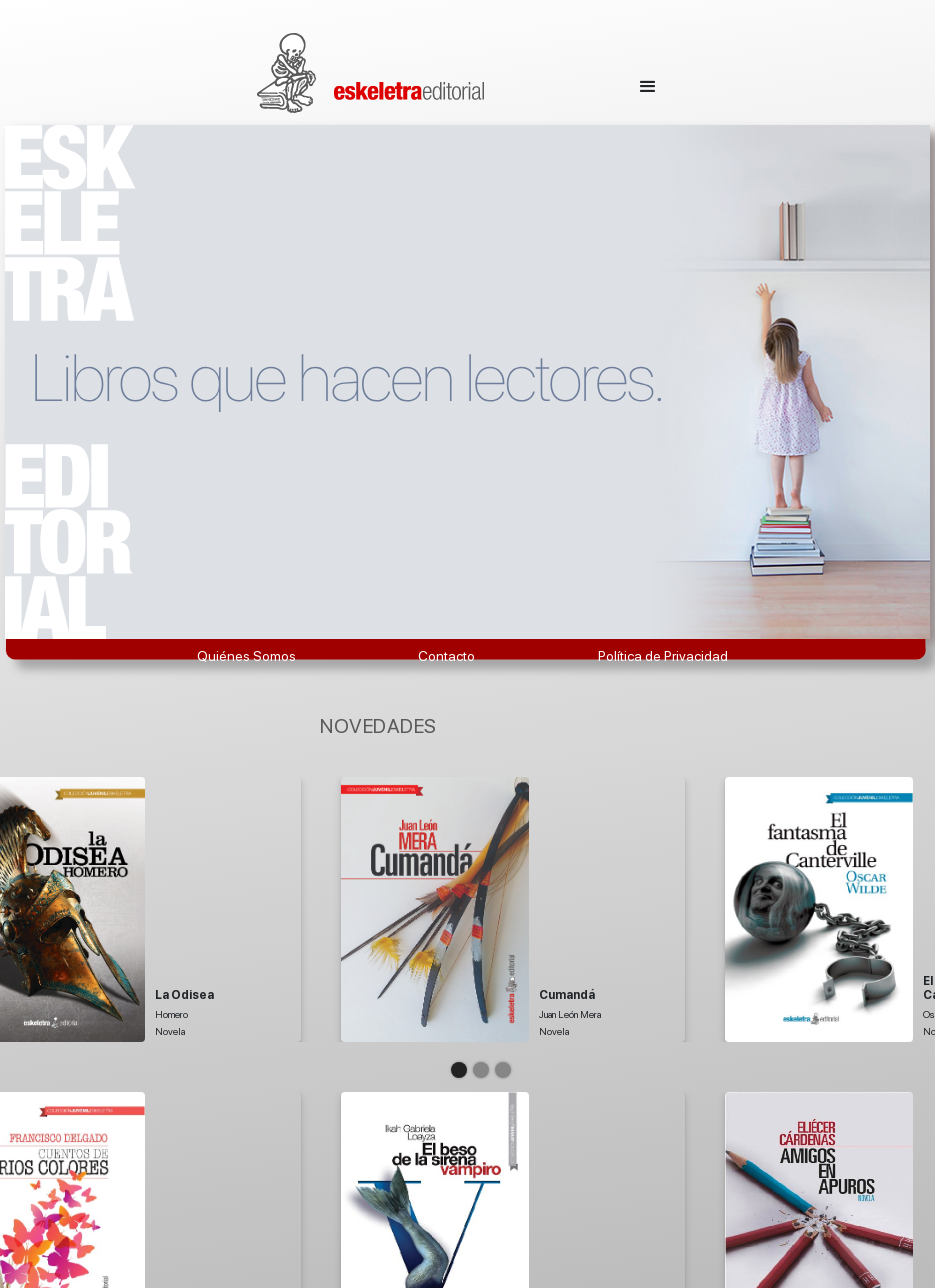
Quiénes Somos (246, 656)
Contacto (446, 656)
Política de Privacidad (663, 656)
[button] (648, 81)
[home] (371, 73)
